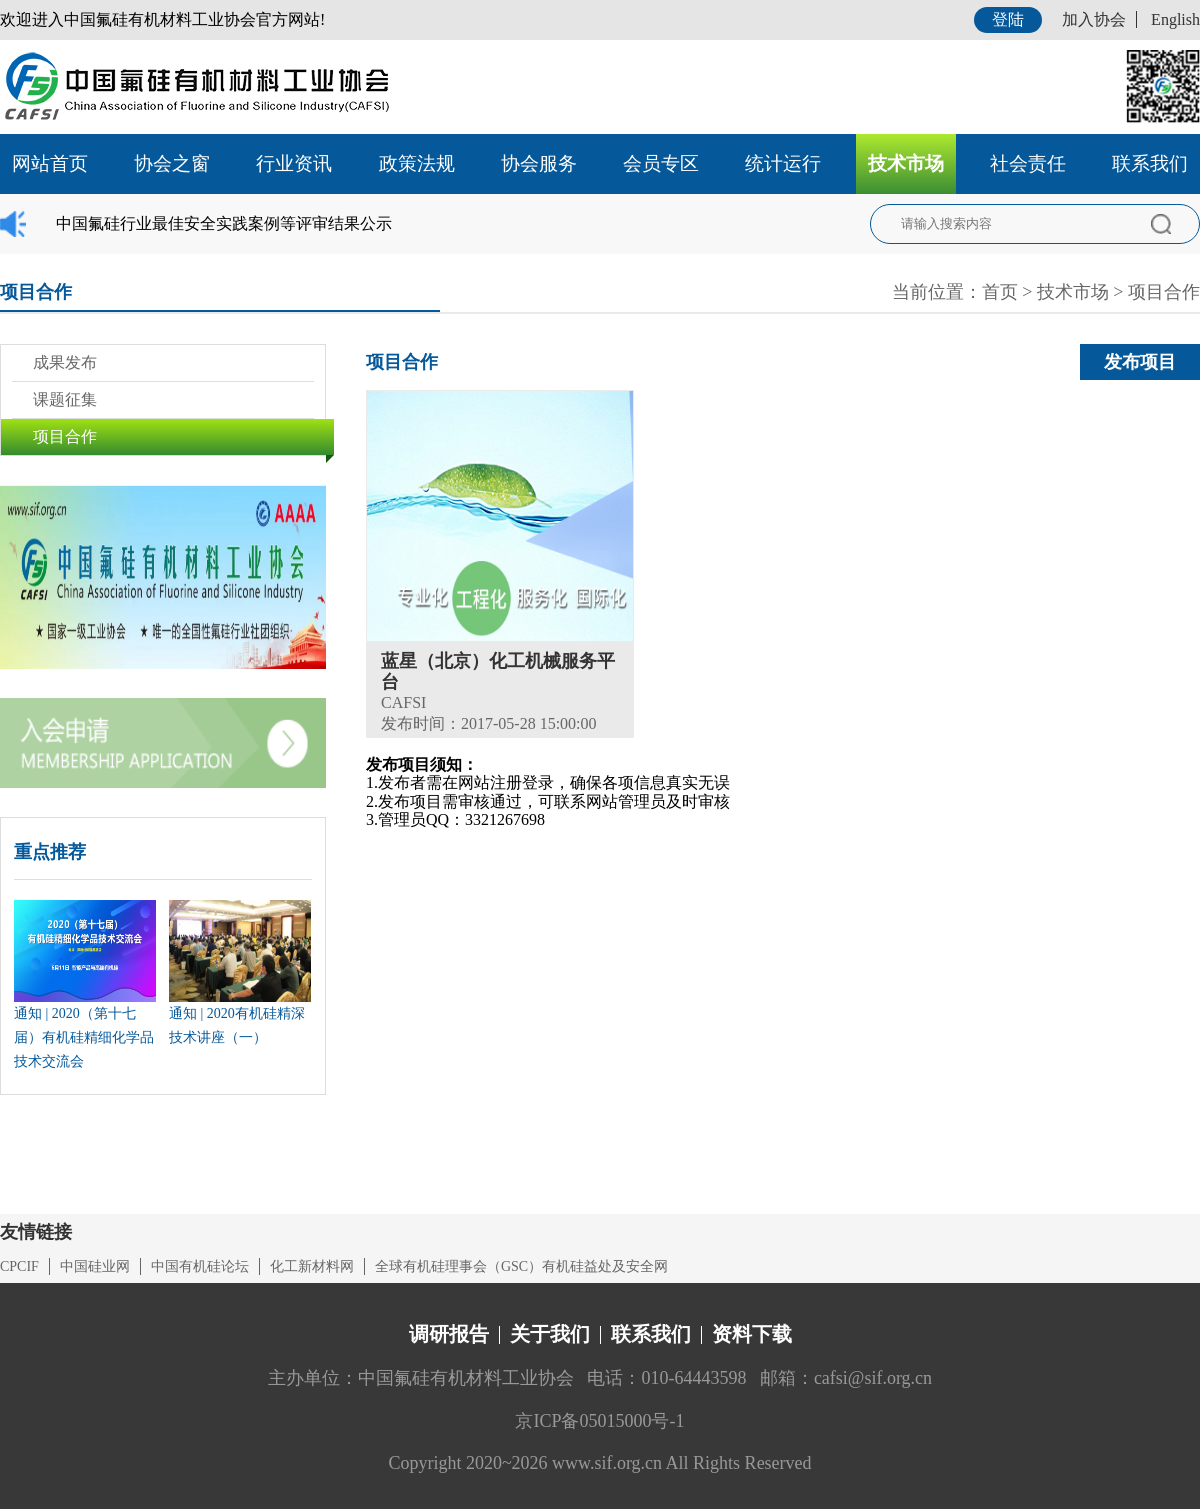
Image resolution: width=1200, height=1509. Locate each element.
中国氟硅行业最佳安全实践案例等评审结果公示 (224, 223)
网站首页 (50, 163)
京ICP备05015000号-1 (599, 1421)
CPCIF (19, 1266)
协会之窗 (172, 163)
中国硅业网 (95, 1266)
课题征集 (65, 399)
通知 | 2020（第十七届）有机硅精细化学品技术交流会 (84, 1037)
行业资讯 (294, 163)
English (1175, 19)
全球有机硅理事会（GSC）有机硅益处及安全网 (521, 1266)
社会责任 (1028, 163)
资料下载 (752, 1334)
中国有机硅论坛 (200, 1266)
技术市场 (906, 163)
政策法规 (417, 163)
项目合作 (1164, 292)
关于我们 (550, 1334)
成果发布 (65, 362)
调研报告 (449, 1334)
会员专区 (661, 163)
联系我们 (1150, 163)
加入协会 (1094, 19)
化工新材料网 (312, 1266)
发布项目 (1140, 362)
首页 (1000, 292)
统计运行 (783, 163)
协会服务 (539, 163)
